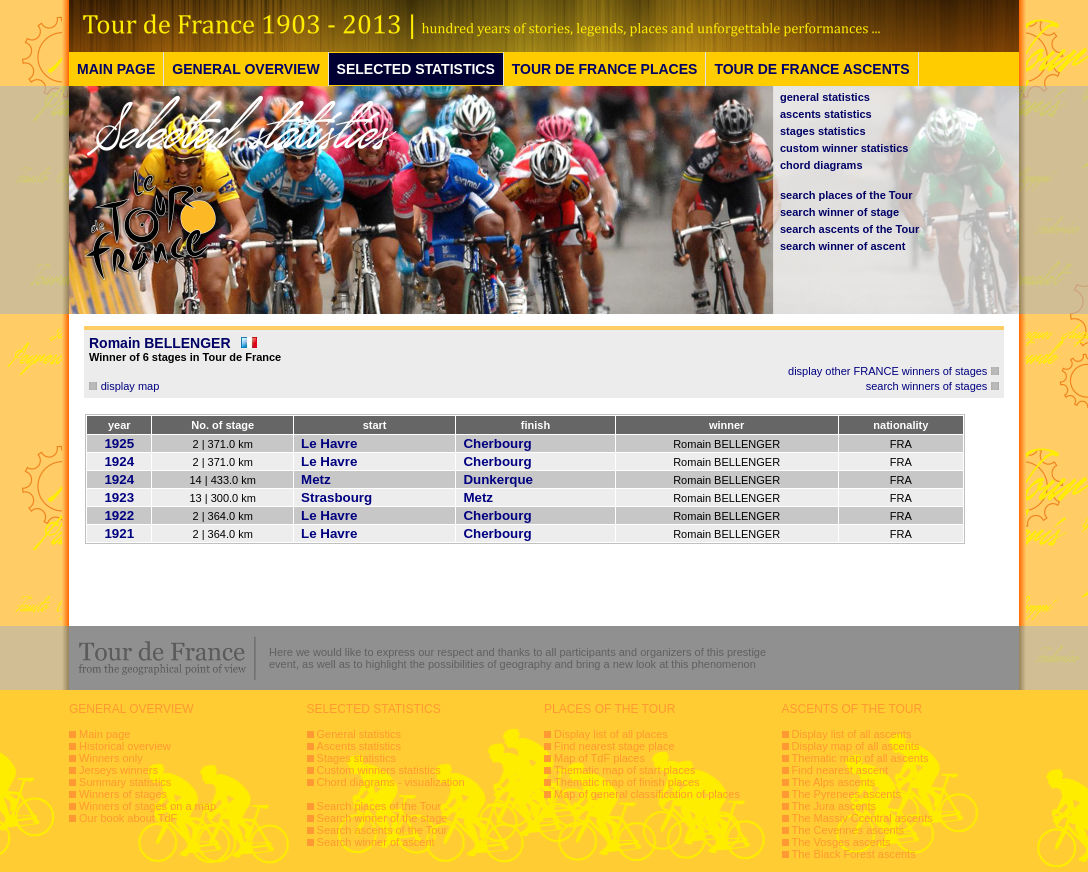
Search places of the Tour (379, 806)
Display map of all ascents (856, 746)
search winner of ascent (842, 246)
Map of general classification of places (647, 794)
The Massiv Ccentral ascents (862, 818)
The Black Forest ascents (854, 854)
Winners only (111, 758)
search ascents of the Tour (849, 229)
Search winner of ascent (376, 842)
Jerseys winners (118, 770)
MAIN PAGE (116, 69)
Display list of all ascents (852, 734)
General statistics (359, 734)
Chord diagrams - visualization (391, 782)
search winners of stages (927, 386)
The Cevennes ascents (848, 830)
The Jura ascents (834, 806)
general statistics (825, 97)
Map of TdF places (599, 758)
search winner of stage (839, 212)
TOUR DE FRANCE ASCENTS (811, 69)
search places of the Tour (846, 195)
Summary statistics (125, 782)
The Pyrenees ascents (846, 794)
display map (130, 386)
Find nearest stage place (614, 746)
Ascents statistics (359, 746)
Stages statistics (356, 758)
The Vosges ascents (841, 842)
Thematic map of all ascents (860, 758)
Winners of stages (123, 794)
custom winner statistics (844, 148)
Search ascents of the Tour (382, 830)
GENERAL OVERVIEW (245, 69)
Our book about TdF (128, 818)
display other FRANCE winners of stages (887, 371)
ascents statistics (826, 114)
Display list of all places (611, 734)
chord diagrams (821, 165)
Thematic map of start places (624, 770)
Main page (104, 734)
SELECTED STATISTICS (416, 69)
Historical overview (125, 746)
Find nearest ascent (840, 770)
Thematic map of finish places (627, 782)
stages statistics (823, 131)
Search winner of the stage (382, 818)
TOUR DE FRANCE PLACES (605, 69)
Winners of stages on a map (147, 806)
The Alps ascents (834, 782)
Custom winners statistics (379, 770)
